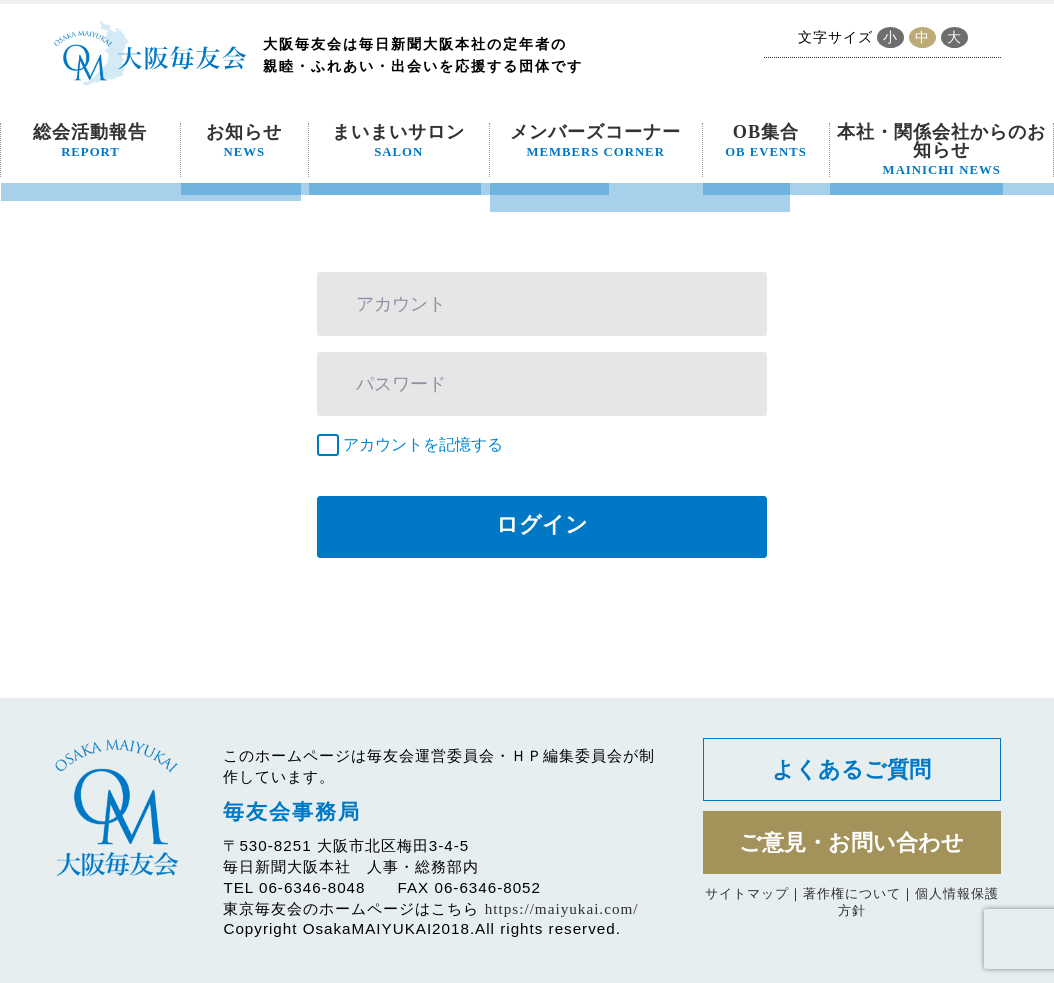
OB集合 (766, 141)
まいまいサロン (398, 141)
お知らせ (244, 141)
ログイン (542, 524)
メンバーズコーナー (595, 141)
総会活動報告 (90, 141)
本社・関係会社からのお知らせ (941, 150)
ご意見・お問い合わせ (851, 842)
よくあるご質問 (851, 769)
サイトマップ (747, 893)
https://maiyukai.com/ (562, 908)
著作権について (852, 893)
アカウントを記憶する (423, 444)
